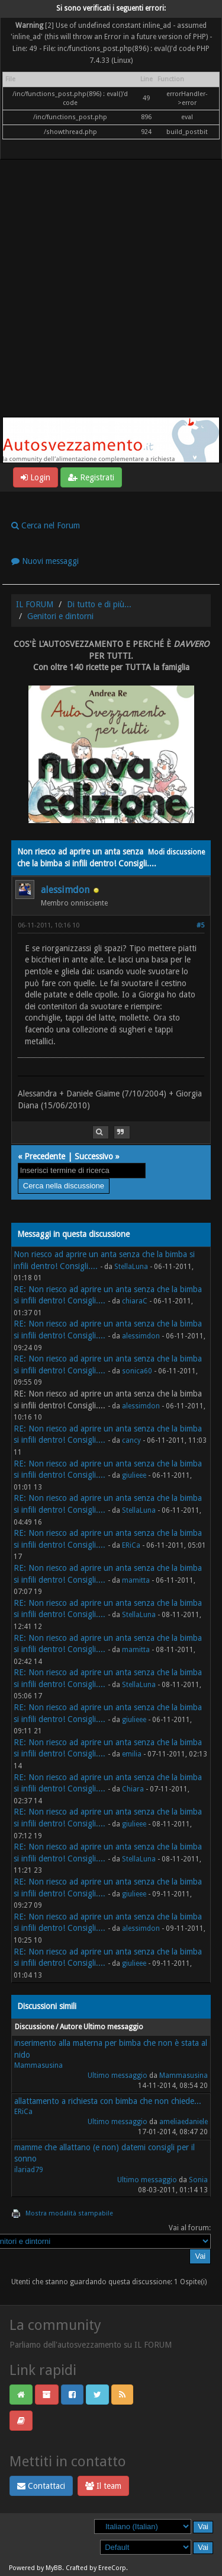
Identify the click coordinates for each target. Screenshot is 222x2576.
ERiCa (131, 1545)
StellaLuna (131, 1267)
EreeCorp (112, 2568)
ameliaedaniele (183, 2122)
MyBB (54, 2568)
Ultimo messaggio (117, 2075)
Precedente (44, 1156)
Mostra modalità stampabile (69, 2213)
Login (35, 477)
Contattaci (41, 2486)
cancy (131, 1440)
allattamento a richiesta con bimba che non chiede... (107, 2101)
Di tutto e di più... (99, 604)
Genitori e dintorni (60, 616)
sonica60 (137, 1371)
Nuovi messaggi (45, 561)
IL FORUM (34, 604)
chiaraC (134, 1301)
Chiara (133, 1789)
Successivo (94, 1156)
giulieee (134, 1475)
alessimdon (65, 889)
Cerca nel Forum (45, 525)
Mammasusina (38, 2065)
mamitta (136, 1580)
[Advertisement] (111, 300)
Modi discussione (176, 852)
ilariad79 (28, 2170)
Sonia (198, 2180)
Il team (103, 2486)
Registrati (91, 477)
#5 (200, 925)
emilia (131, 1754)
